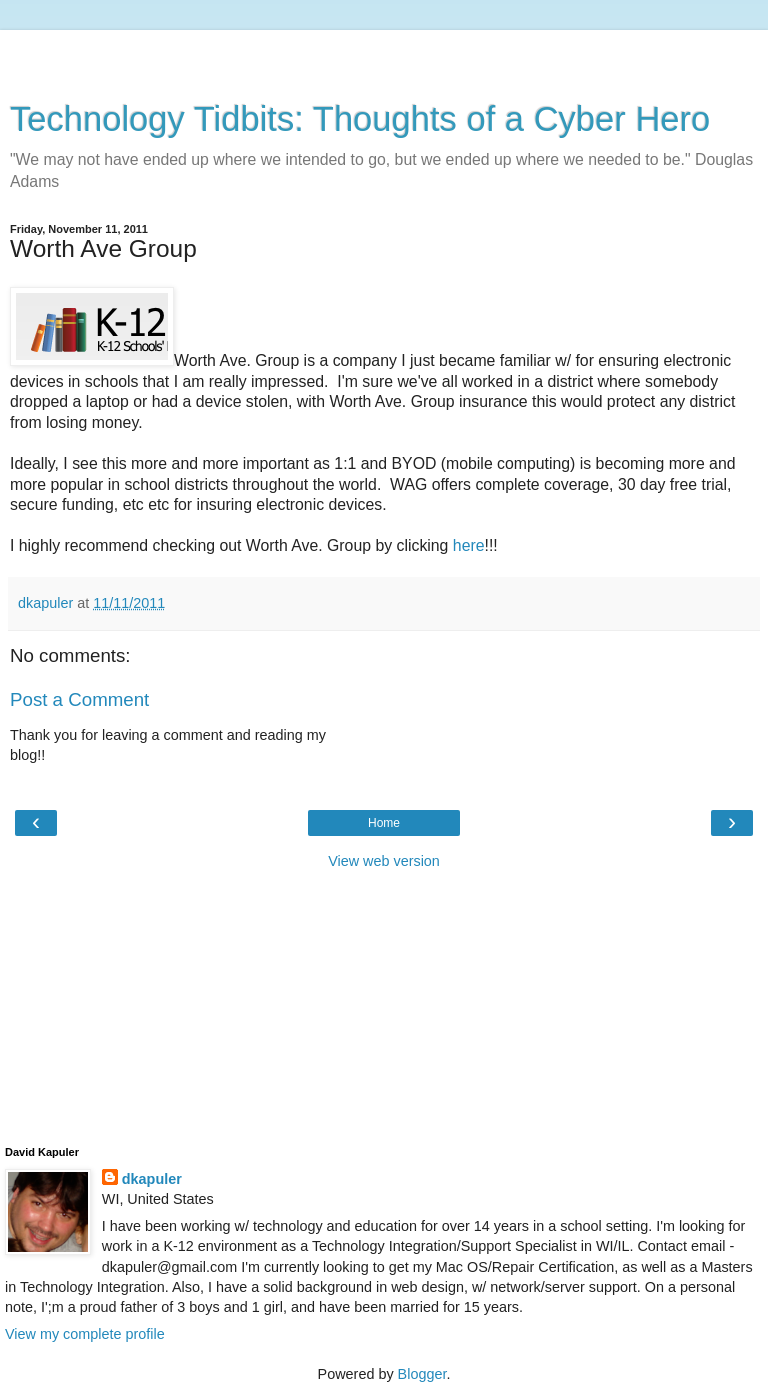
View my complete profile (85, 1334)
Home (384, 823)
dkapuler (152, 1179)
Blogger (422, 1374)
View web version (384, 861)
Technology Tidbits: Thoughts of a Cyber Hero (360, 119)
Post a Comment (79, 699)
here (469, 545)
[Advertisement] (384, 55)
